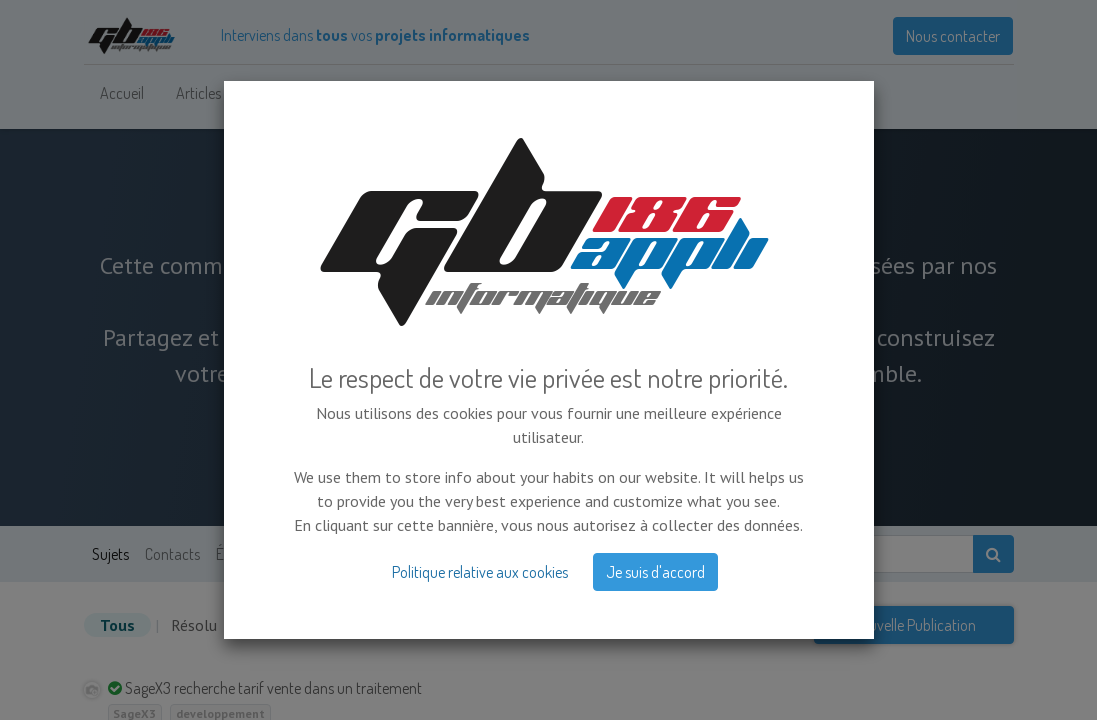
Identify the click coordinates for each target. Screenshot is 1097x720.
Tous (117, 625)
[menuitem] (122, 93)
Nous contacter (953, 36)
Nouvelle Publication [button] (914, 625)
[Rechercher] (993, 554)
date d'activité (559, 625)
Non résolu (270, 625)
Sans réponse (379, 625)
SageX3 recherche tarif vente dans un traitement (273, 688)
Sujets (110, 554)
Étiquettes (247, 554)
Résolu (194, 625)
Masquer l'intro (502, 443)
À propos (382, 554)
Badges (316, 554)
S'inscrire (612, 443)
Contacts (172, 554)
